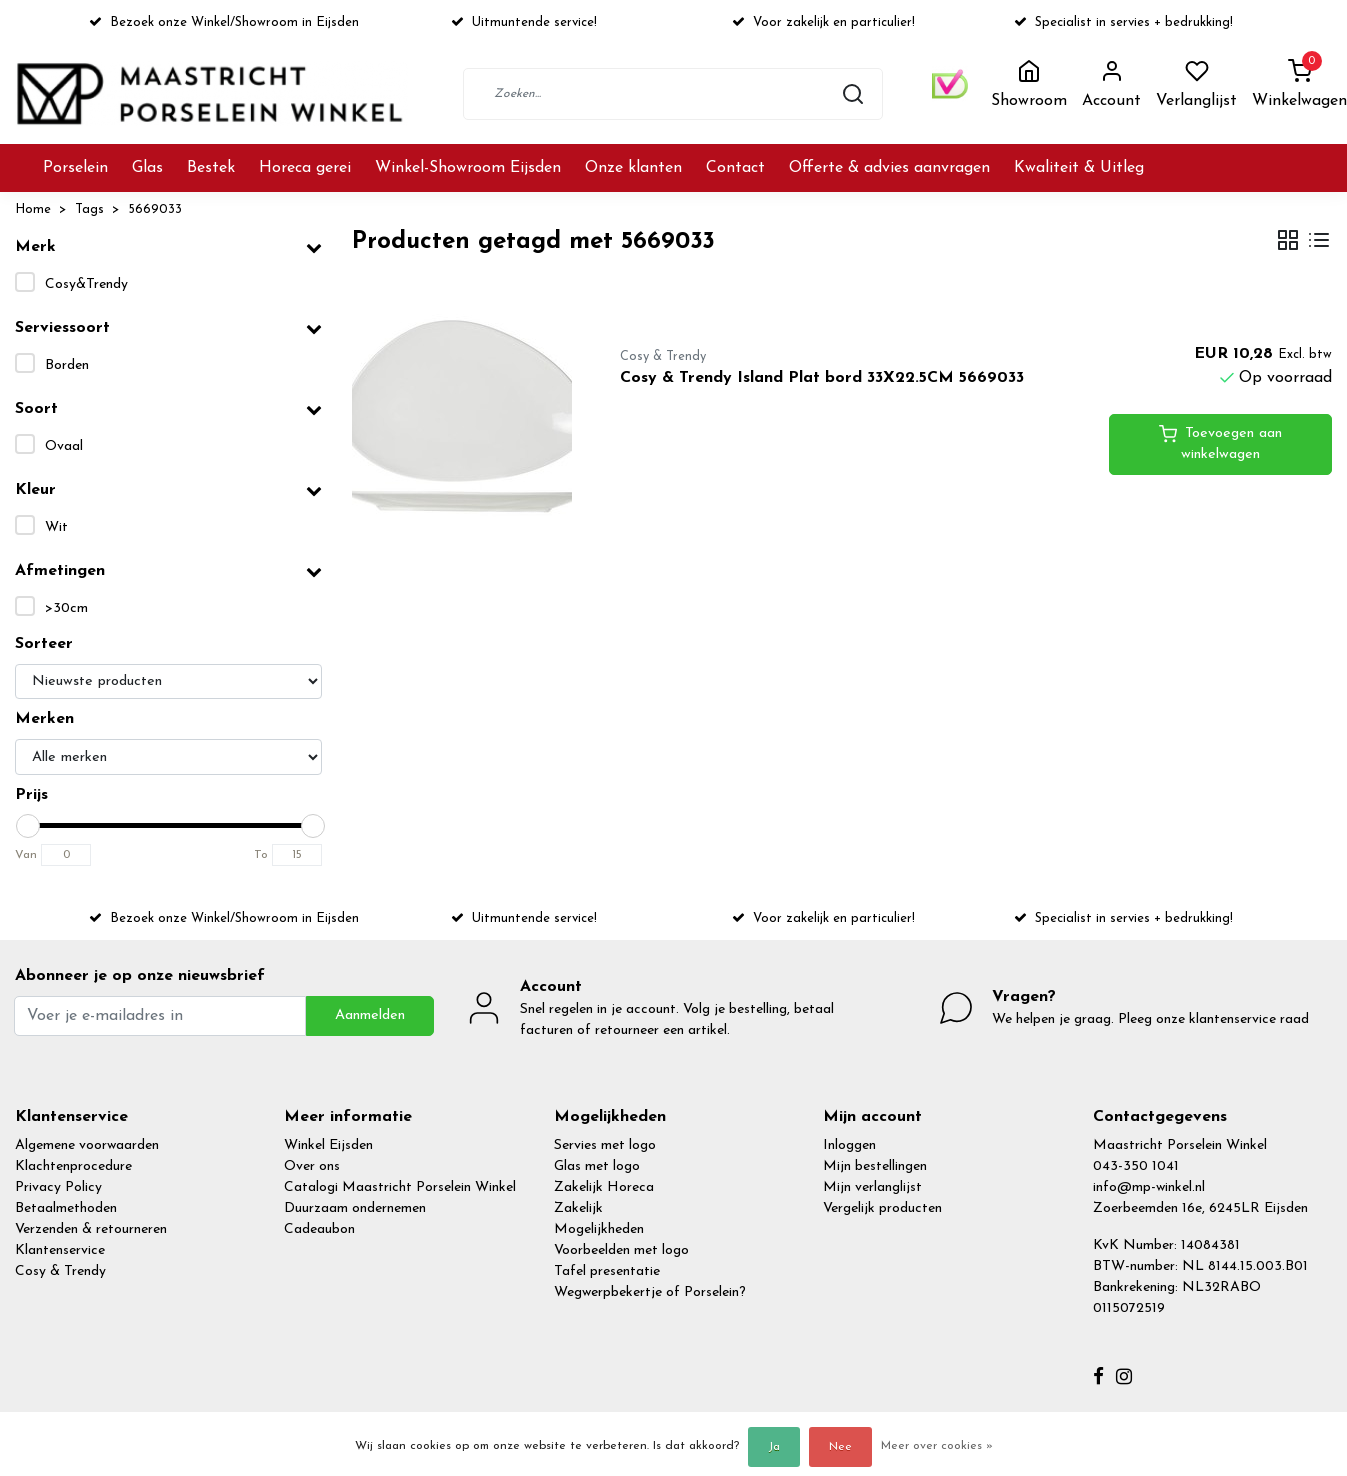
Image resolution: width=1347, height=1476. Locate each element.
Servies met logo (605, 1145)
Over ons (312, 1166)
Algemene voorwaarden (87, 1145)
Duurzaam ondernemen (355, 1208)
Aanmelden (370, 1015)
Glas (147, 168)
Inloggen (849, 1145)
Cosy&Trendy (86, 284)
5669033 (155, 209)
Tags (89, 209)
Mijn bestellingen (875, 1166)
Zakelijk (578, 1208)
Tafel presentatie (607, 1271)
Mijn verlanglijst (872, 1187)
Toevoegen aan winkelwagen (1220, 443)
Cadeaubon (319, 1229)
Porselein (75, 168)
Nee (840, 1447)
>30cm (66, 608)
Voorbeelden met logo (621, 1250)
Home (33, 209)
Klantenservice (60, 1250)
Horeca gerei (305, 168)
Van (26, 855)
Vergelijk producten (882, 1208)
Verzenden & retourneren (91, 1229)
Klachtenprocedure (73, 1166)
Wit (56, 527)
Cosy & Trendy (60, 1271)
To (261, 855)
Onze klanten (633, 168)
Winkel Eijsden (328, 1145)
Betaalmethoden (66, 1208)
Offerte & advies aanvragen (889, 168)
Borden (67, 365)
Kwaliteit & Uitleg (1079, 168)
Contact (735, 168)
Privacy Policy (58, 1187)
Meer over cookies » (937, 1446)
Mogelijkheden (599, 1229)
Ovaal (64, 446)
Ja (774, 1447)
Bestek (211, 168)
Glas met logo (597, 1166)
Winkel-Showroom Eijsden (468, 168)
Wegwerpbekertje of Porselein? (650, 1292)
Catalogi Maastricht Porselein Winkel (400, 1187)
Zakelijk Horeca (604, 1187)
